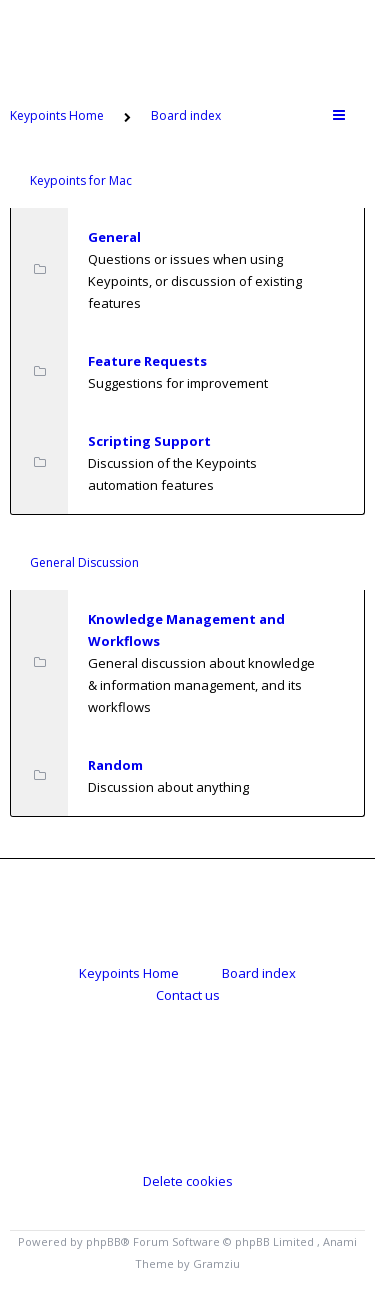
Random (115, 765)
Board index (259, 973)
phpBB (103, 1241)
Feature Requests (147, 361)
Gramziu (216, 1263)
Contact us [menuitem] (188, 995)
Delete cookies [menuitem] (188, 1181)
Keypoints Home (129, 973)
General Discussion (84, 562)
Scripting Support (149, 441)
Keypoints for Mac (81, 180)
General (114, 237)
